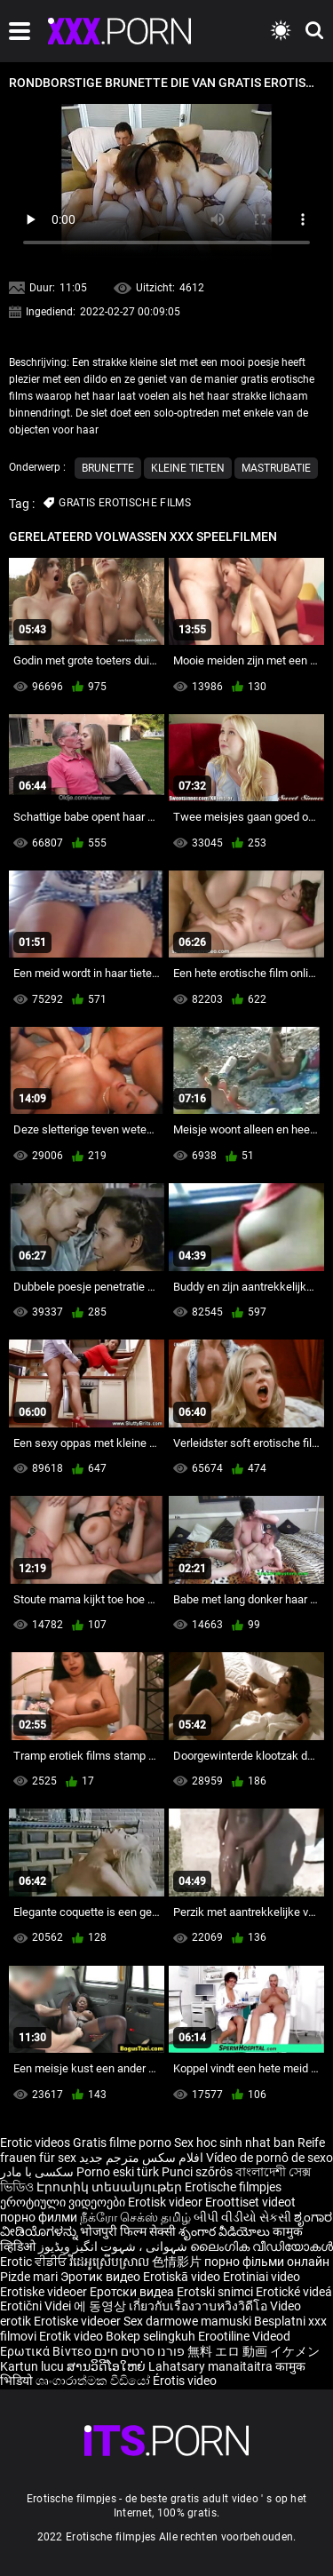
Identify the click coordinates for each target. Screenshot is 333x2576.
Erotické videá (294, 2292)
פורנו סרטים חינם (139, 2351)
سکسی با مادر (37, 2172)
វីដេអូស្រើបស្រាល (110, 2261)
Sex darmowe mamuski (187, 2321)
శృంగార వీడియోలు (225, 2231)
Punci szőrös (197, 2172)
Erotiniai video (261, 2277)
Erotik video (72, 2336)
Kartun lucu (33, 2366)
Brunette (108, 468)
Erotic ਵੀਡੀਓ (34, 2261)
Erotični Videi (37, 2306)
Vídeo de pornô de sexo (269, 2158)
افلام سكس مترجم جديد (141, 2158)
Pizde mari (29, 2277)
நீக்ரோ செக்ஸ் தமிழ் (135, 2217)
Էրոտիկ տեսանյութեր (110, 2187)
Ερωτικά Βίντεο (47, 2351)
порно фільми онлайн (266, 2261)
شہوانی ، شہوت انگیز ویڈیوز (114, 2246)
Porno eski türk (117, 2172)
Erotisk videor (166, 2202)
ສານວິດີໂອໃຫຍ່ (107, 2366)
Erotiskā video (183, 2277)
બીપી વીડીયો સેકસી (242, 2217)
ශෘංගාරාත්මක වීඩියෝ (94, 2380)
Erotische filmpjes (233, 2187)
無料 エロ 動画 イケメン (253, 2351)
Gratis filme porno (122, 2142)
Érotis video (185, 2380)
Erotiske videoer (45, 2292)
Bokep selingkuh (150, 2336)
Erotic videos (36, 2142)
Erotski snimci (216, 2292)
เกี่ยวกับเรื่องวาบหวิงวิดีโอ (199, 2306)
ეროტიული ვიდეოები (64, 2202)
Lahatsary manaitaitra (211, 2366)
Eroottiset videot (250, 2202)
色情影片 (178, 2261)
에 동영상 (101, 2306)
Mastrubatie (276, 468)
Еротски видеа (133, 2292)
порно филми (38, 2217)
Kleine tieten (188, 468)
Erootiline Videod (244, 2336)
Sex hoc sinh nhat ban (234, 2142)
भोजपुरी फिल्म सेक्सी (128, 2231)
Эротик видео (101, 2277)
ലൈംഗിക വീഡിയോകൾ (261, 2246)
